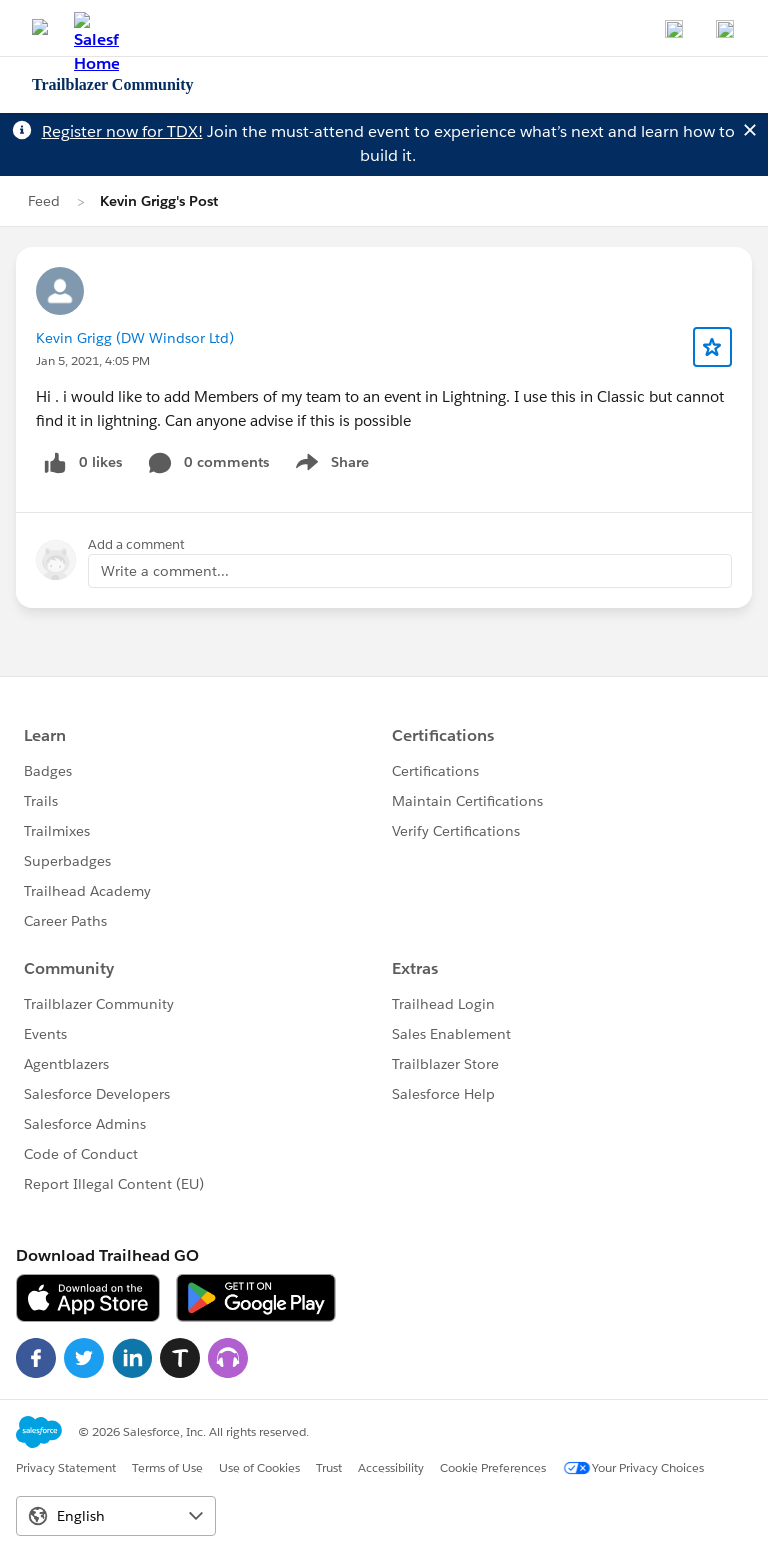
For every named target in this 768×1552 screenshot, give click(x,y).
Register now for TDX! (122, 131)
